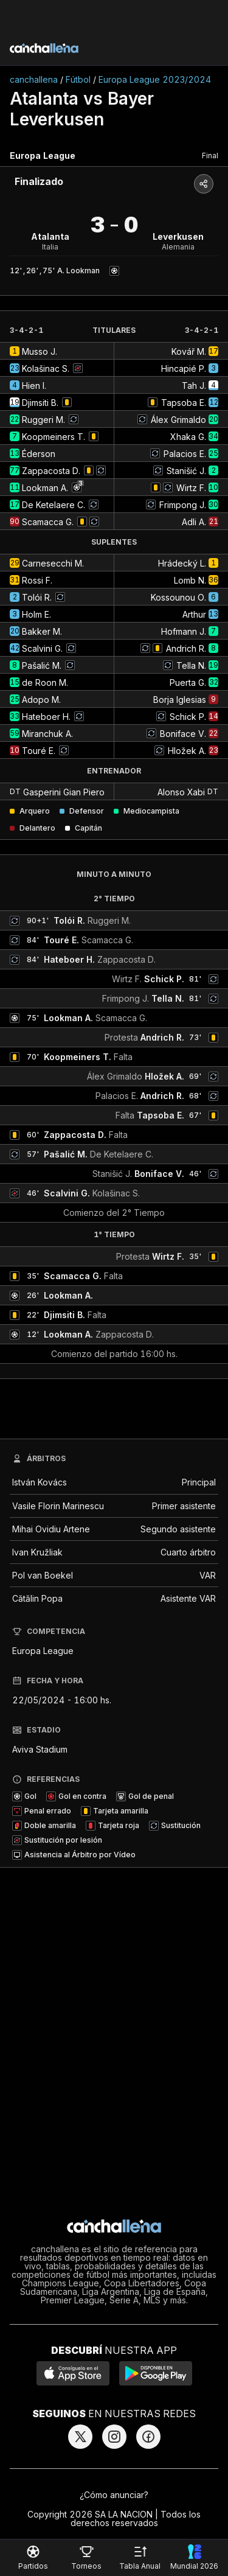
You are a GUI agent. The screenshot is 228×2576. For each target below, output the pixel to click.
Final (210, 155)
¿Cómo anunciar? (114, 2495)
